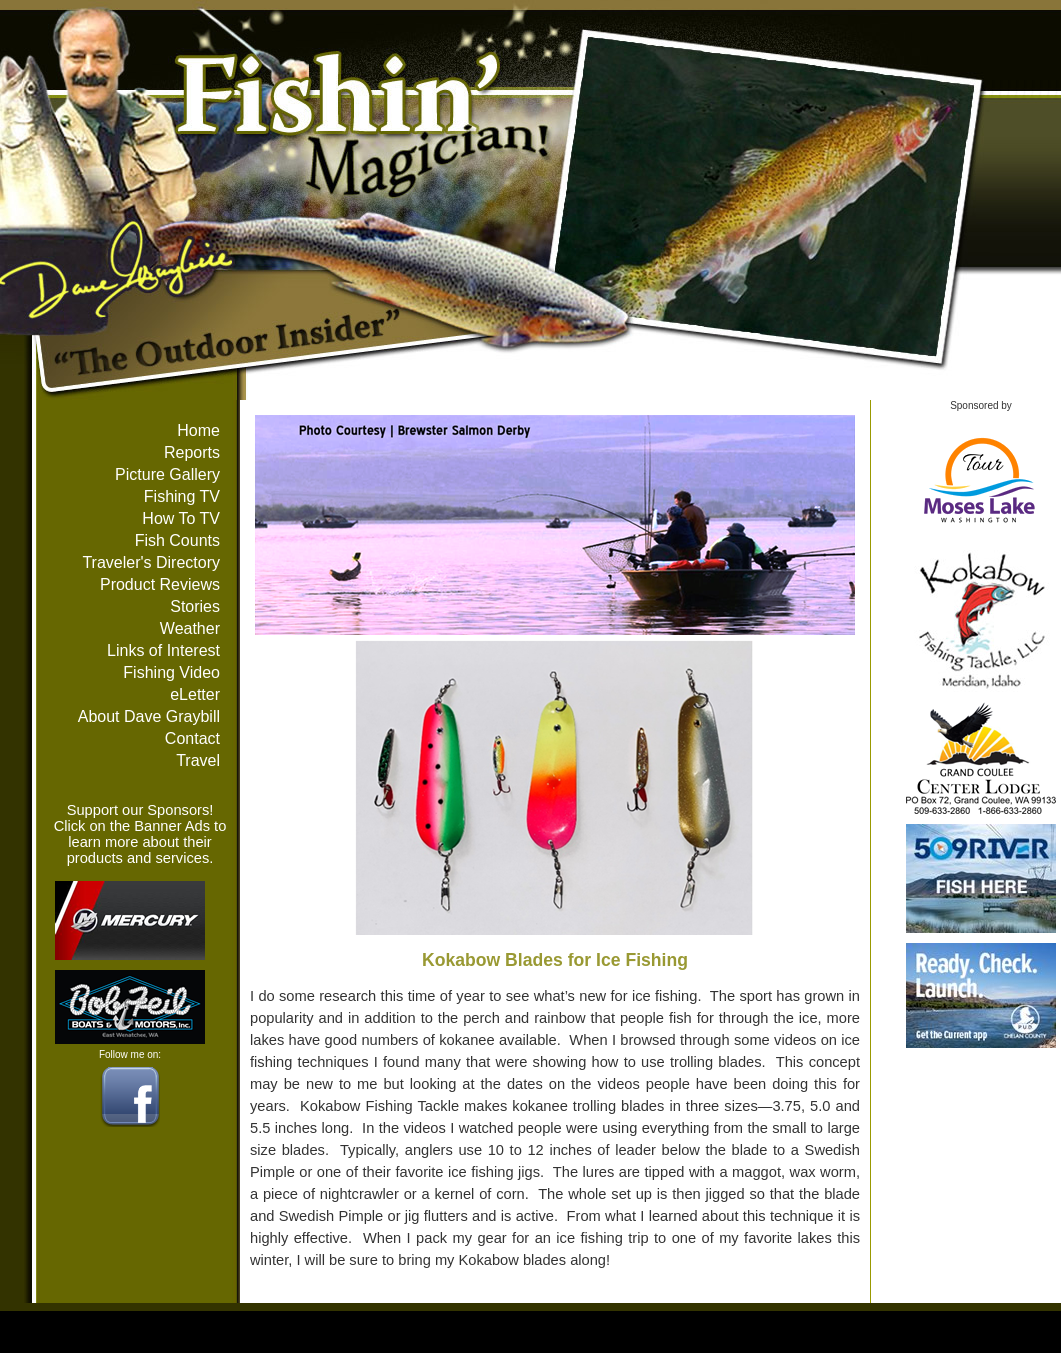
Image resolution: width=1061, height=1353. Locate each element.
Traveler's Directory (151, 562)
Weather (190, 628)
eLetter (195, 694)
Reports (192, 452)
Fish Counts (177, 540)
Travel (198, 760)
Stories (195, 606)
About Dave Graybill (149, 716)
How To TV (181, 518)
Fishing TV (182, 496)
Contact (192, 738)
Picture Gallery (167, 474)
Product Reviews (160, 584)
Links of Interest (163, 650)
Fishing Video (171, 672)
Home (198, 430)
